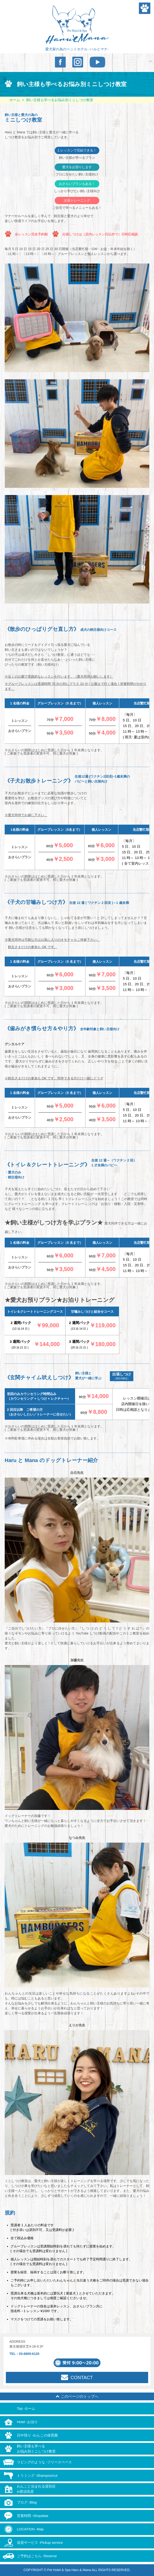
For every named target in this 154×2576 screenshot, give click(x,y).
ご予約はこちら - (37, 2555)
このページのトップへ (77, 2396)
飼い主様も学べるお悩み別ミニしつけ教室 (36, 2448)
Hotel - (27, 2421)
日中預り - (37, 2435)
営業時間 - (32, 2515)
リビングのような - (44, 2462)
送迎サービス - (40, 2542)
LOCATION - (30, 2529)
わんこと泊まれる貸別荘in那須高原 (36, 2488)
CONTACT (77, 2377)
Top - (26, 2408)
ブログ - (27, 2502)
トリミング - (37, 2475)
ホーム (14, 100)
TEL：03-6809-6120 (24, 2354)
